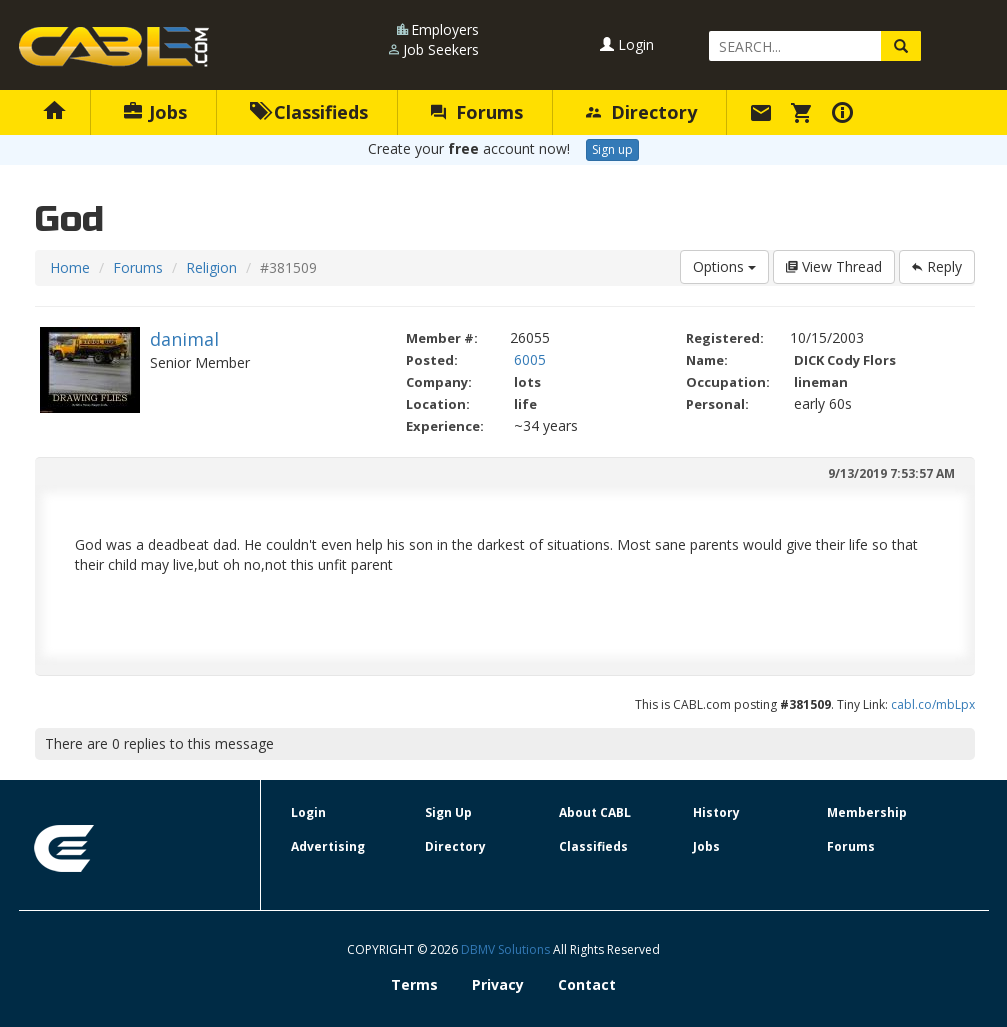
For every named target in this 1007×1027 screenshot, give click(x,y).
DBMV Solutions (507, 949)
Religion (211, 267)
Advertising (328, 846)
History (716, 812)
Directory (641, 112)
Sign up (612, 149)
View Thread (834, 266)
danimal (184, 339)
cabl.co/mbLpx (933, 704)
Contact (587, 984)
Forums (477, 112)
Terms (414, 984)
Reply (937, 266)
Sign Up (448, 812)
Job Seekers (441, 49)
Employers (445, 29)
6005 (530, 359)
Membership (867, 812)
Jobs (155, 112)
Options (724, 266)
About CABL (595, 812)
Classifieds (309, 112)
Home (70, 267)
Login (627, 44)
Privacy (498, 984)
